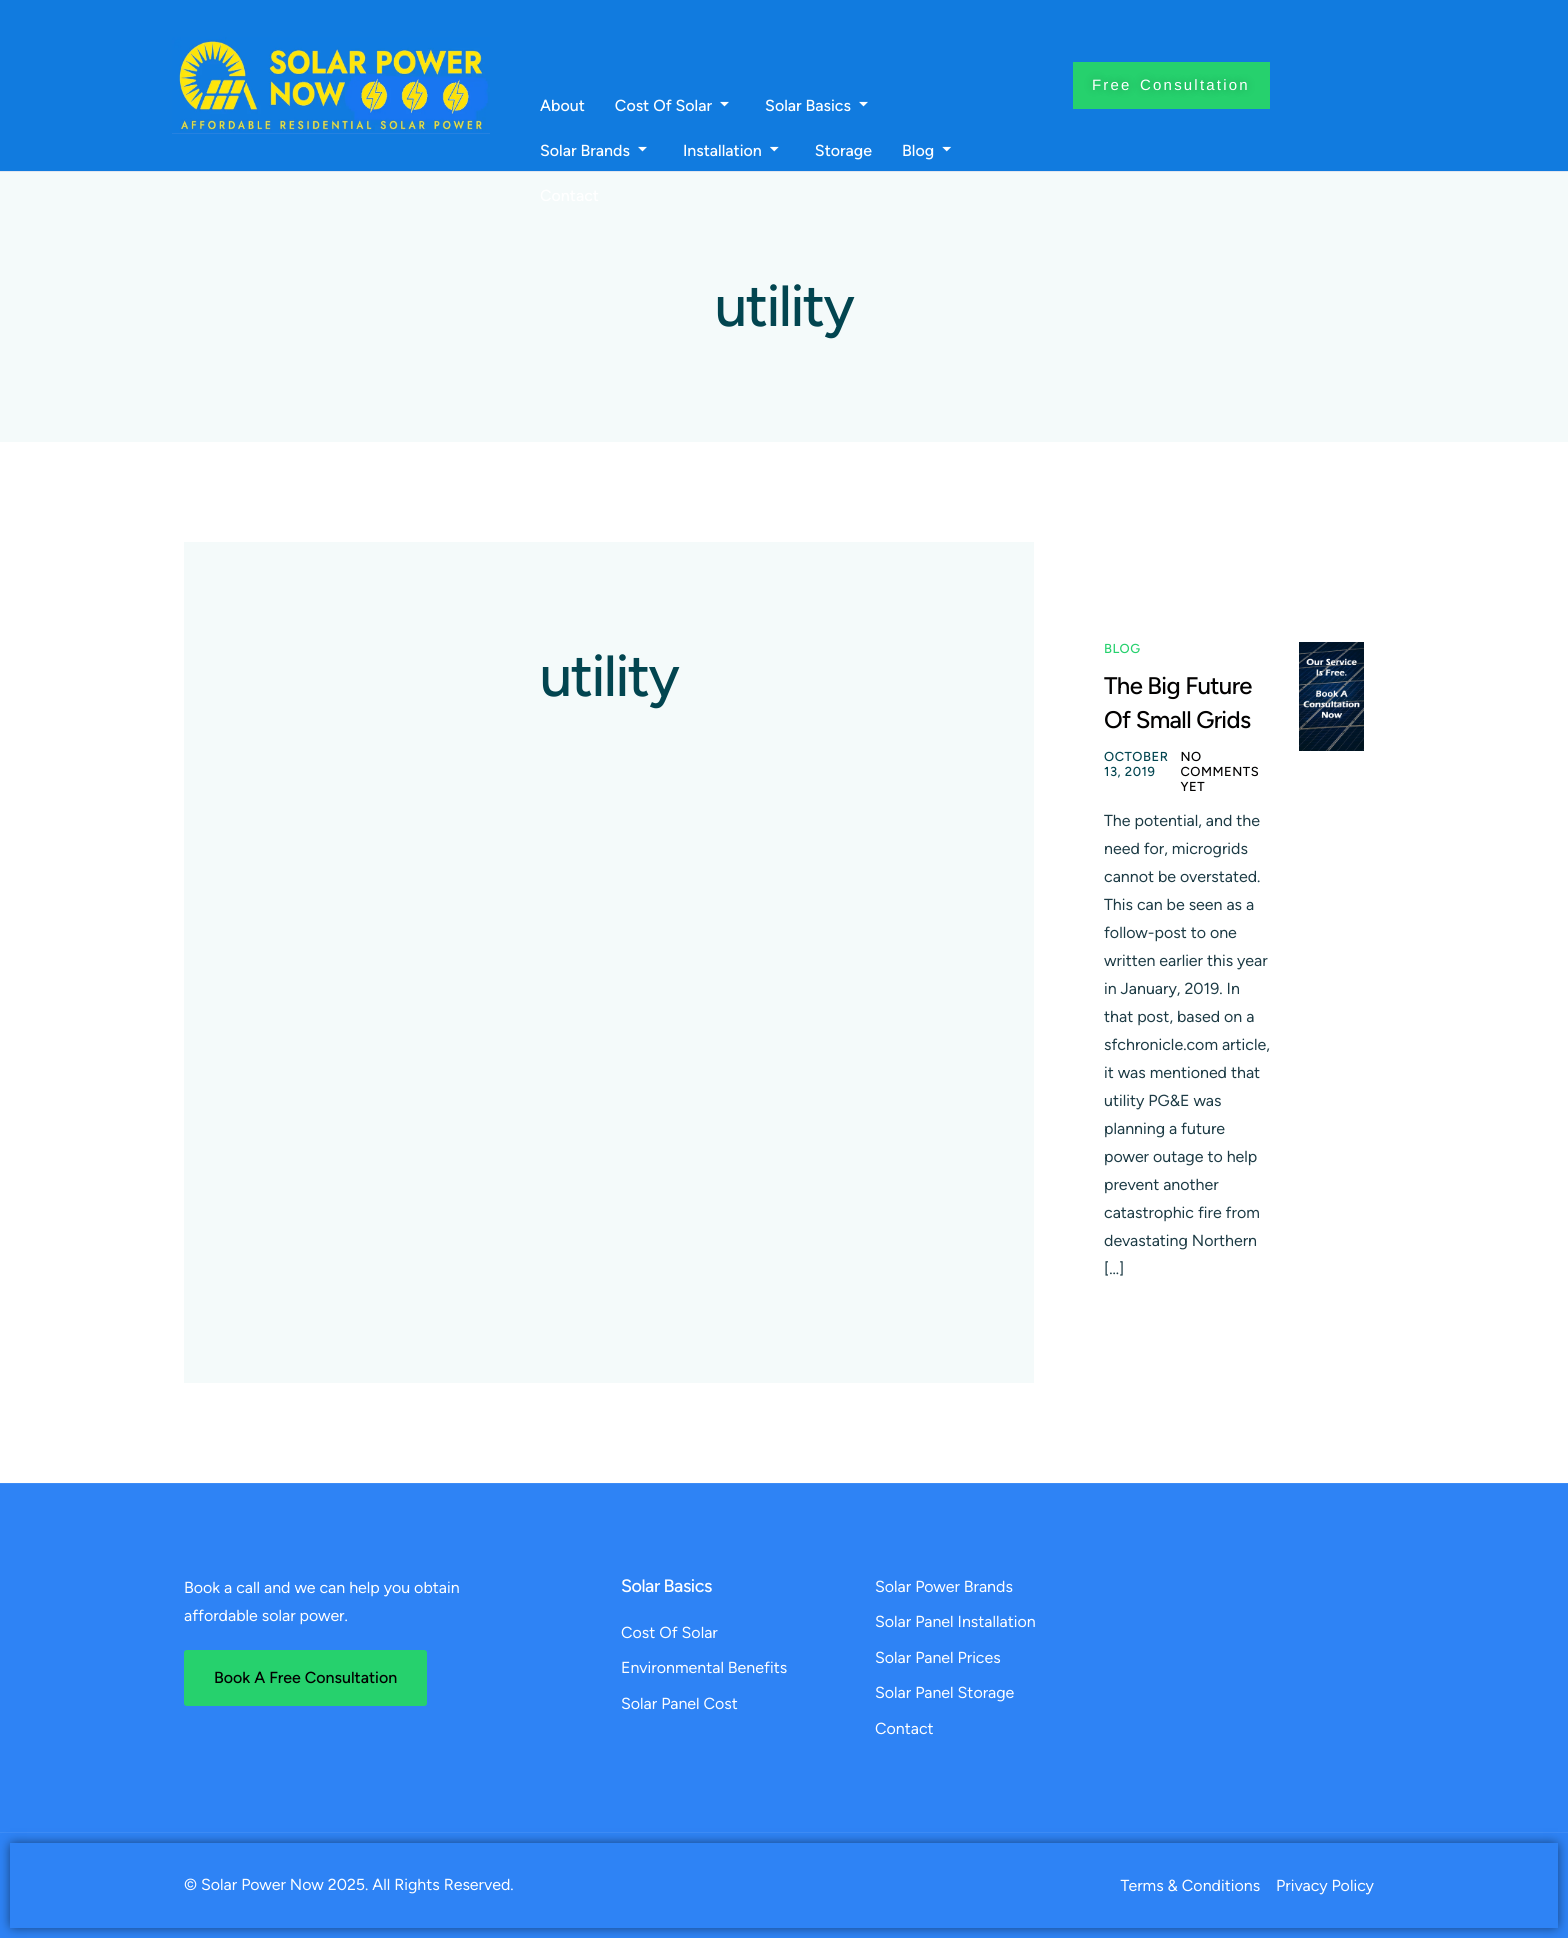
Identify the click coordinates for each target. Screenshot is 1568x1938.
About (562, 106)
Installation (731, 151)
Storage (843, 151)
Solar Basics (816, 106)
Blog (926, 151)
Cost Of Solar (672, 106)
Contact (569, 196)
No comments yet (1219, 772)
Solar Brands (593, 151)
